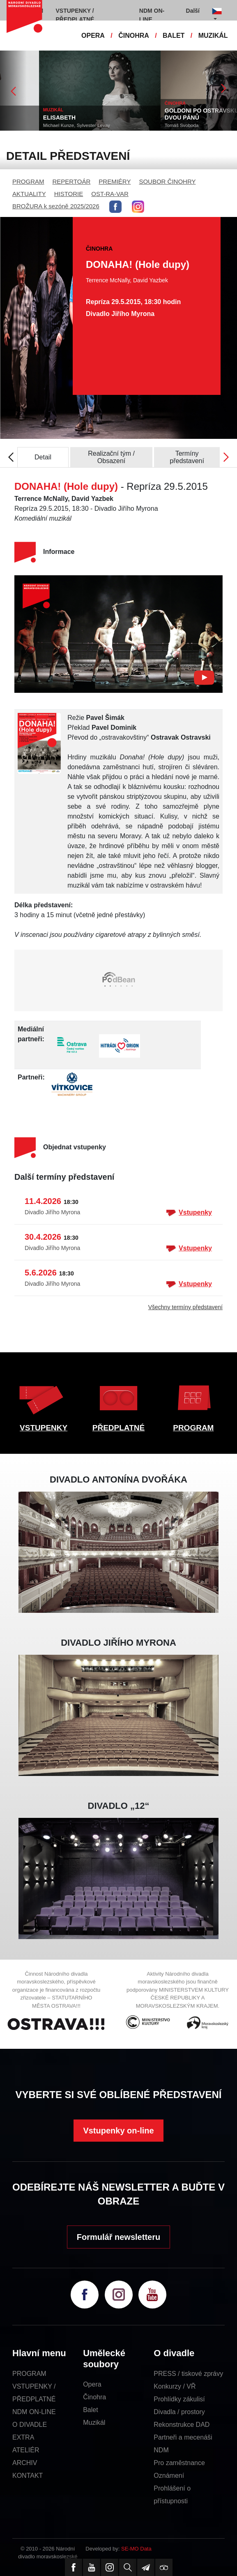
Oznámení (169, 2475)
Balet (90, 2409)
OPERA (93, 35)
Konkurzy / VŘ (175, 2386)
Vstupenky (189, 1212)
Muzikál (94, 2422)
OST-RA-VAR (110, 193)
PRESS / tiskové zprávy (188, 2373)
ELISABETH (119, 117)
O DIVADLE (29, 2424)
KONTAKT (27, 2475)
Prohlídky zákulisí (179, 2399)
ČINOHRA (133, 35)
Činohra (94, 2397)
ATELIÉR (25, 2450)
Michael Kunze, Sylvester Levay (136, 125)
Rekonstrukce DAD (181, 2424)
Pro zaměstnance (179, 2462)
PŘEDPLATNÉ (118, 1427)
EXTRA (23, 2437)
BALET (173, 35)
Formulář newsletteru (118, 2237)
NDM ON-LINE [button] (151, 15)
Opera (92, 2384)
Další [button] (193, 10)
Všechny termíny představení (185, 1307)
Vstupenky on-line (118, 2130)
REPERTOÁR (72, 181)
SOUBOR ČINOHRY (167, 181)
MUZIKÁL (213, 35)
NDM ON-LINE (34, 2411)
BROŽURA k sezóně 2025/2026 (55, 206)
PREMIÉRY (115, 181)
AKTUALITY (29, 193)
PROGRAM (28, 181)
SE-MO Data (136, 2549)
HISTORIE (68, 193)
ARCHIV (24, 2462)
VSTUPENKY (43, 1427)
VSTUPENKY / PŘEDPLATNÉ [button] (75, 15)
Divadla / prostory (179, 2411)
